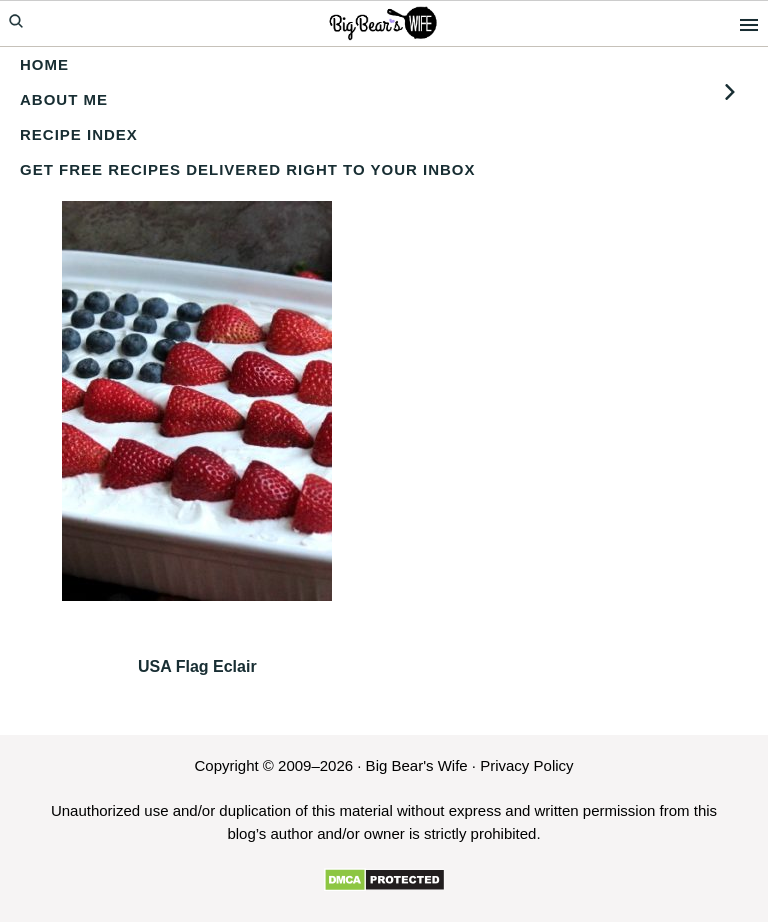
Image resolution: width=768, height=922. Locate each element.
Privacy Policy (526, 765)
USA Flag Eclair (197, 666)
